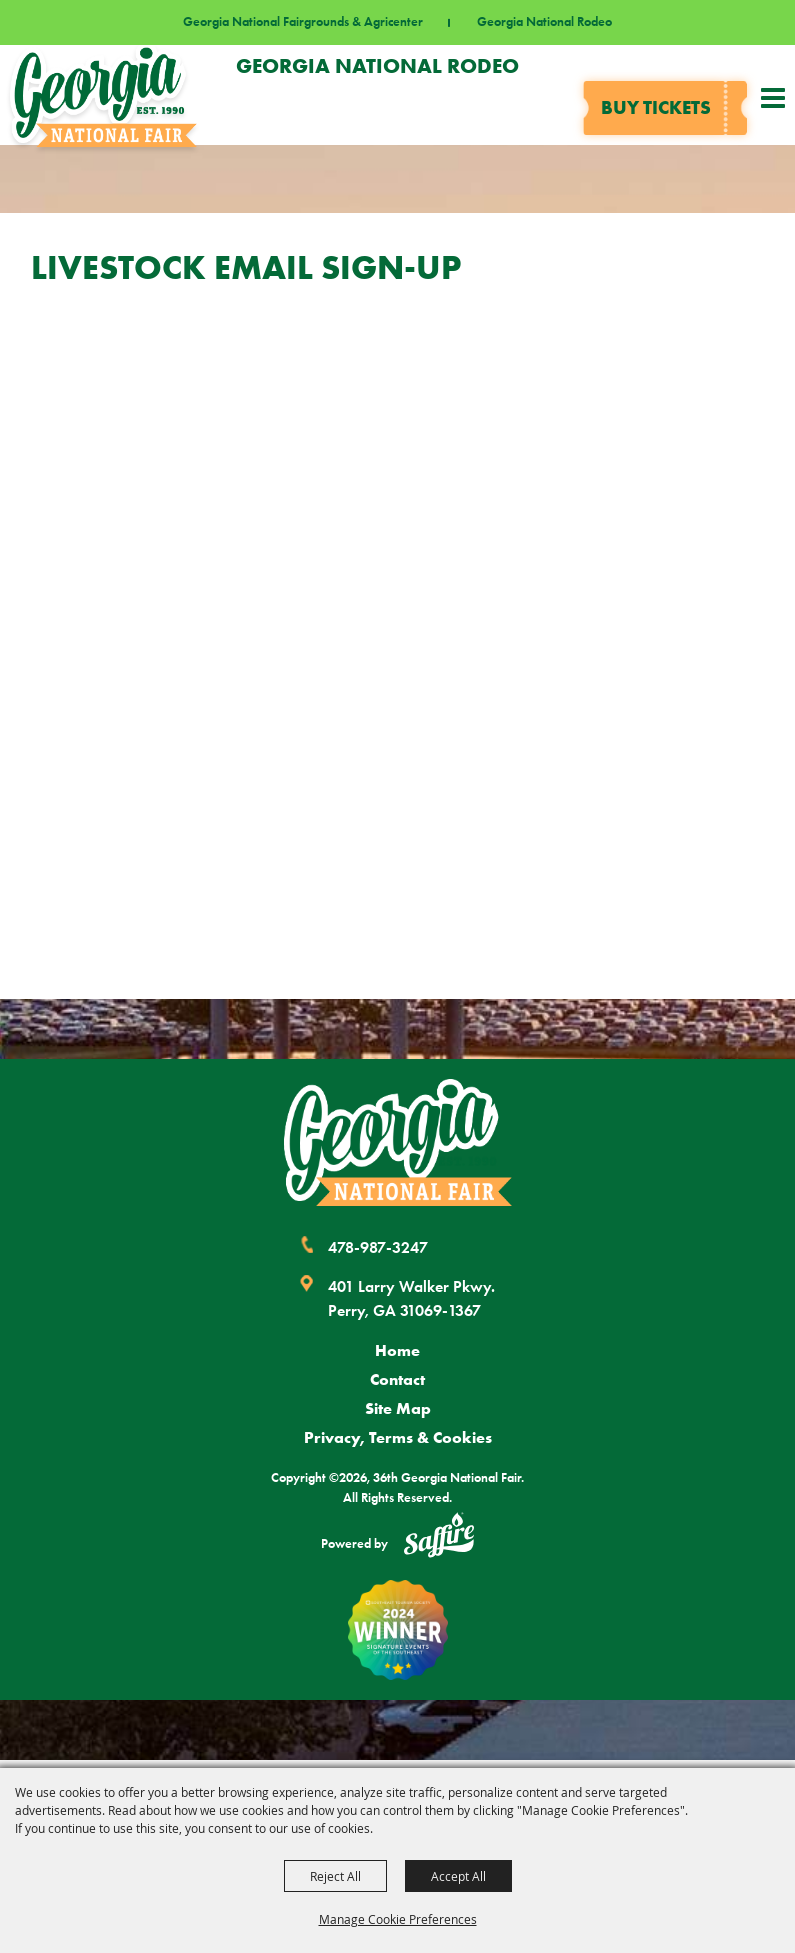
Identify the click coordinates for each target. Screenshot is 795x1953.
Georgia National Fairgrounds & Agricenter (303, 22)
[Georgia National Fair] (398, 1142)
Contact (397, 1379)
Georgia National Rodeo (544, 22)
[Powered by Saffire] (439, 1538)
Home (397, 1350)
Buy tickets (656, 107)
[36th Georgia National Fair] (103, 95)
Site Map (398, 1408)
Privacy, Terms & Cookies (398, 1437)
